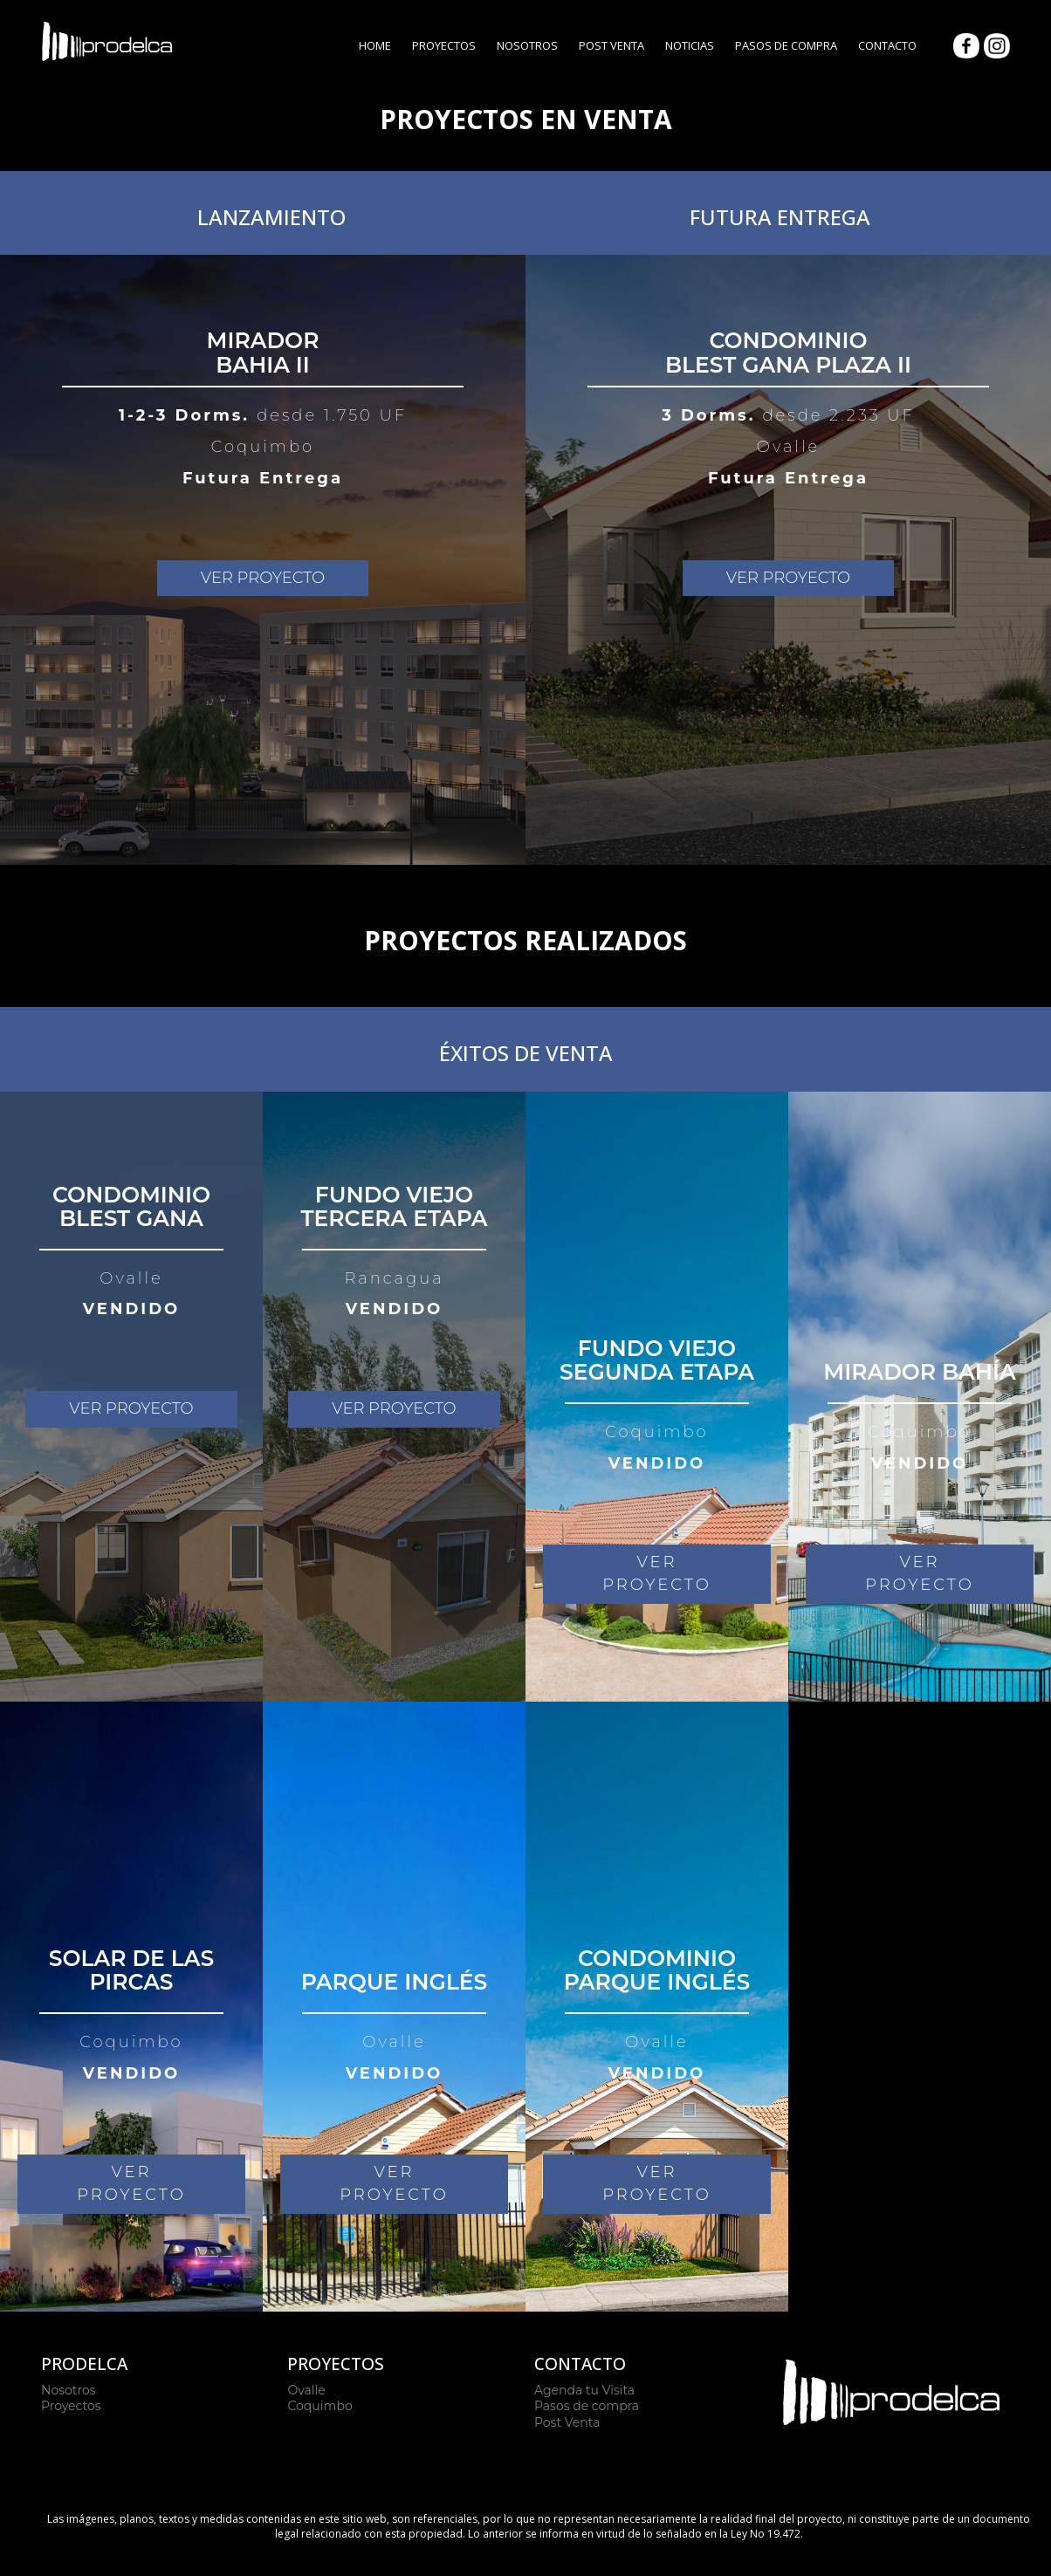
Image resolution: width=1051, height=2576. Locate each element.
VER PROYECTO (263, 577)
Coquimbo (319, 2406)
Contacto (887, 45)
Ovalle (306, 2390)
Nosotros (527, 45)
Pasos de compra (586, 2406)
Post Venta (611, 45)
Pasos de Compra (786, 45)
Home (375, 45)
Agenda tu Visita (584, 2390)
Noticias (689, 45)
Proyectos (444, 45)
